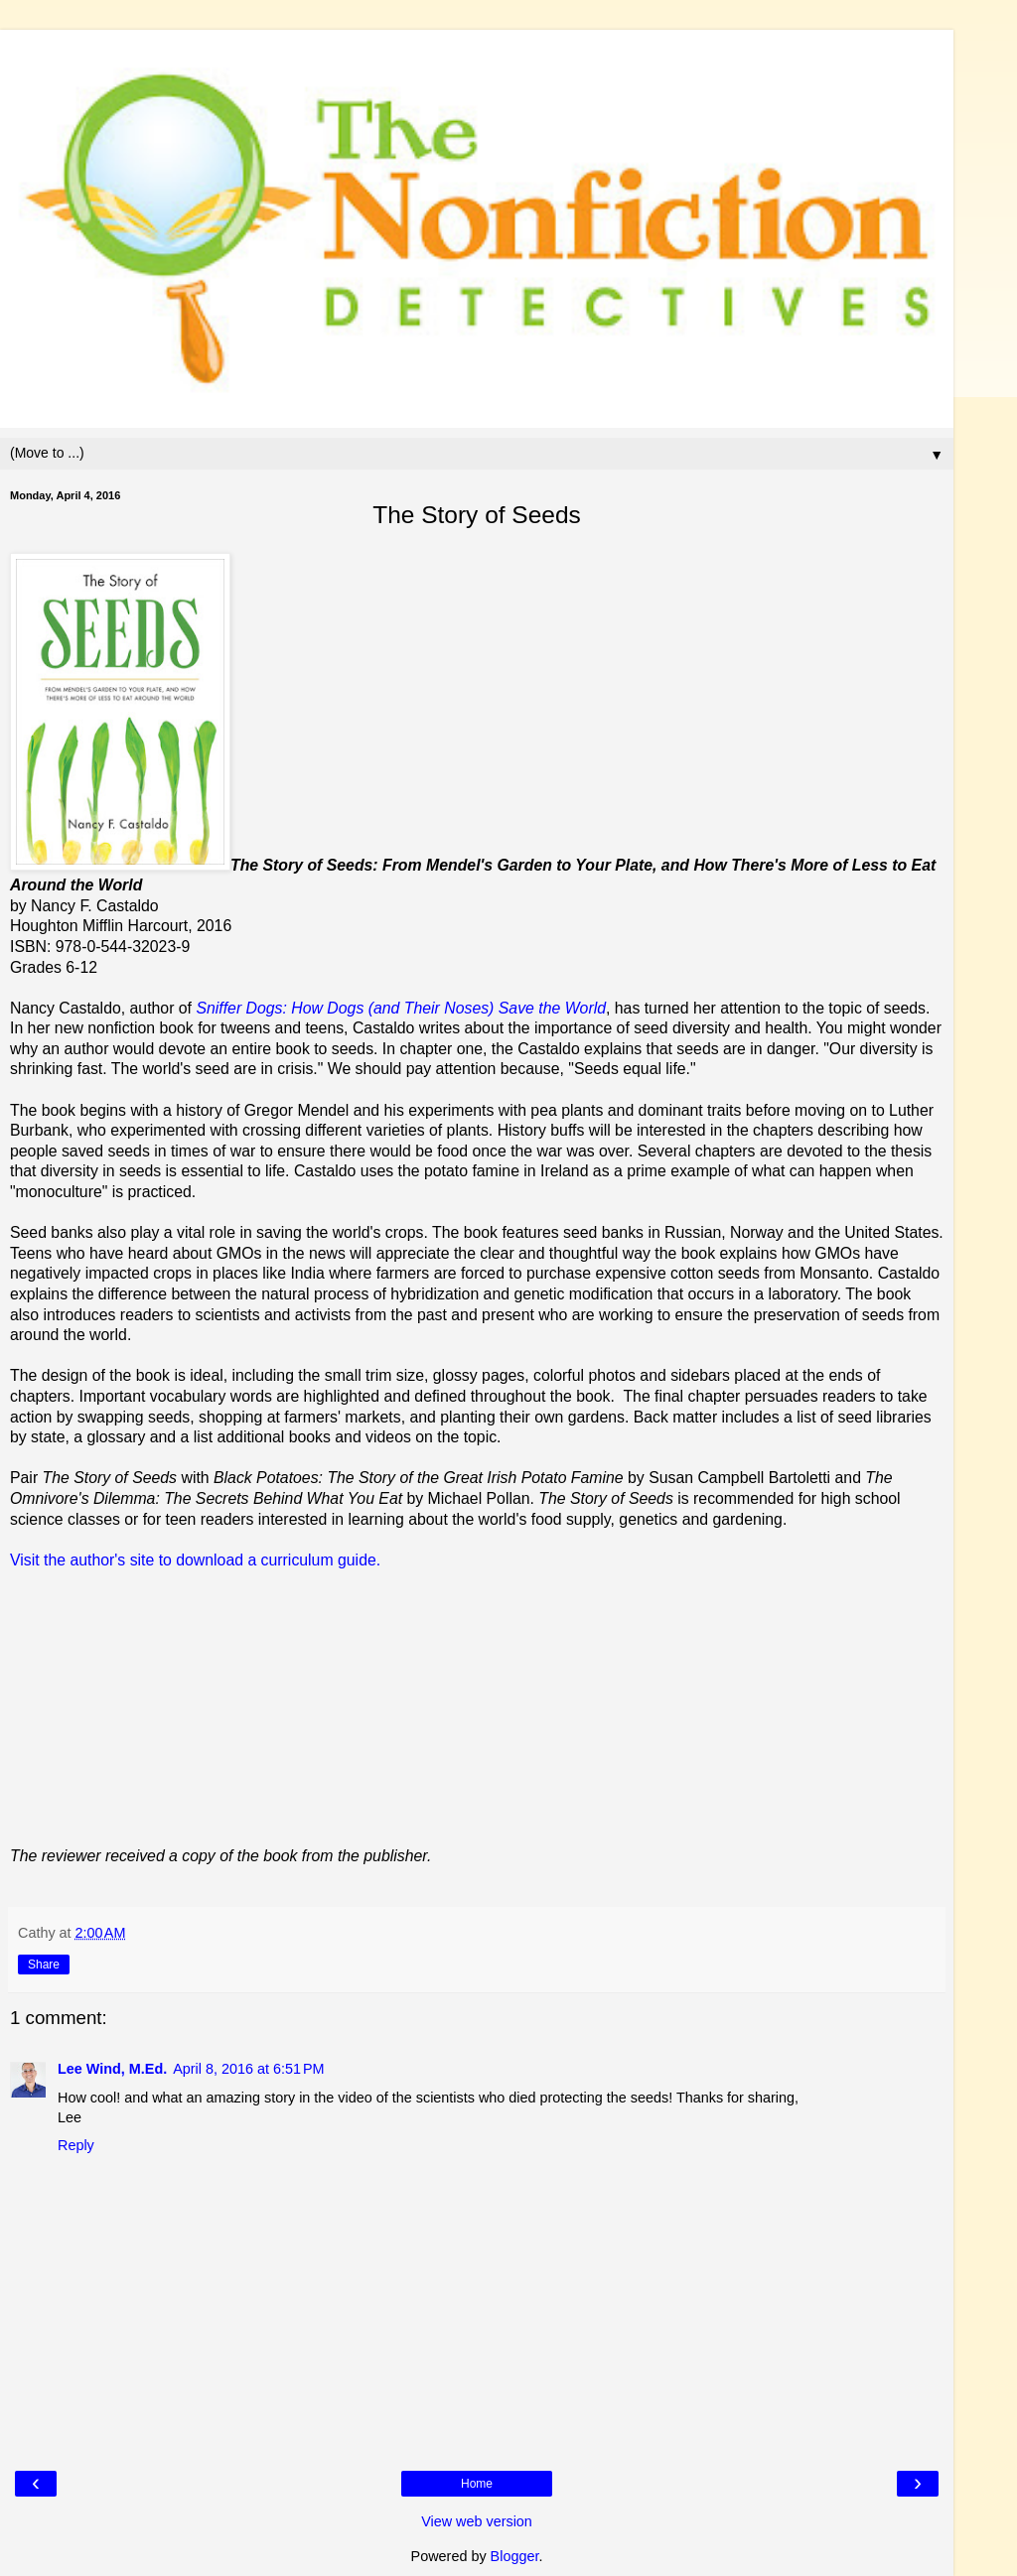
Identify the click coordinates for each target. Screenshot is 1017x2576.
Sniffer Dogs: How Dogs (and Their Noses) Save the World (401, 1008)
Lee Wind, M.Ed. (112, 2069)
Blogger (515, 2556)
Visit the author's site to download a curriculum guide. (195, 1560)
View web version (476, 2521)
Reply (76, 2145)
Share (44, 1964)
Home (477, 2484)
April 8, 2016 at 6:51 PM (248, 2069)
